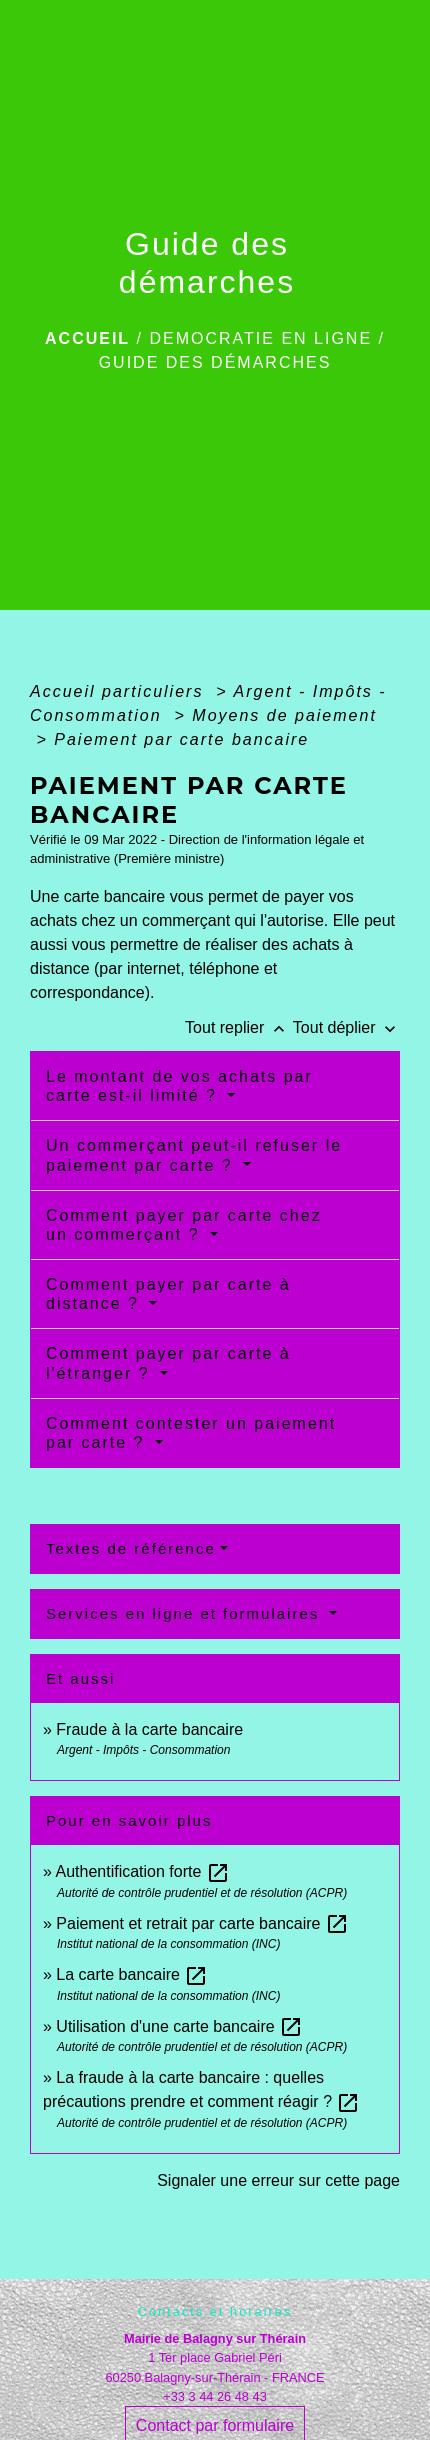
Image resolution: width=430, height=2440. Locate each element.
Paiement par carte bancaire (181, 739)
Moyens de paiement (284, 715)
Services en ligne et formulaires (185, 1613)
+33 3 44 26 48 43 (215, 2396)
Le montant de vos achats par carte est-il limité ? (179, 1086)
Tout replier (239, 1027)
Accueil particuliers (120, 691)
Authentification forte (142, 1871)
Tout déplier (346, 1027)
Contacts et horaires (215, 2311)
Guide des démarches (215, 362)
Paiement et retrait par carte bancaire (202, 1923)
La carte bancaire (132, 1974)
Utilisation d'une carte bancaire (179, 2026)
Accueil (87, 338)
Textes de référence (131, 1548)
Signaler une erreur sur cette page (278, 2180)
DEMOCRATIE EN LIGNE (260, 338)
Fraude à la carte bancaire (149, 1729)
